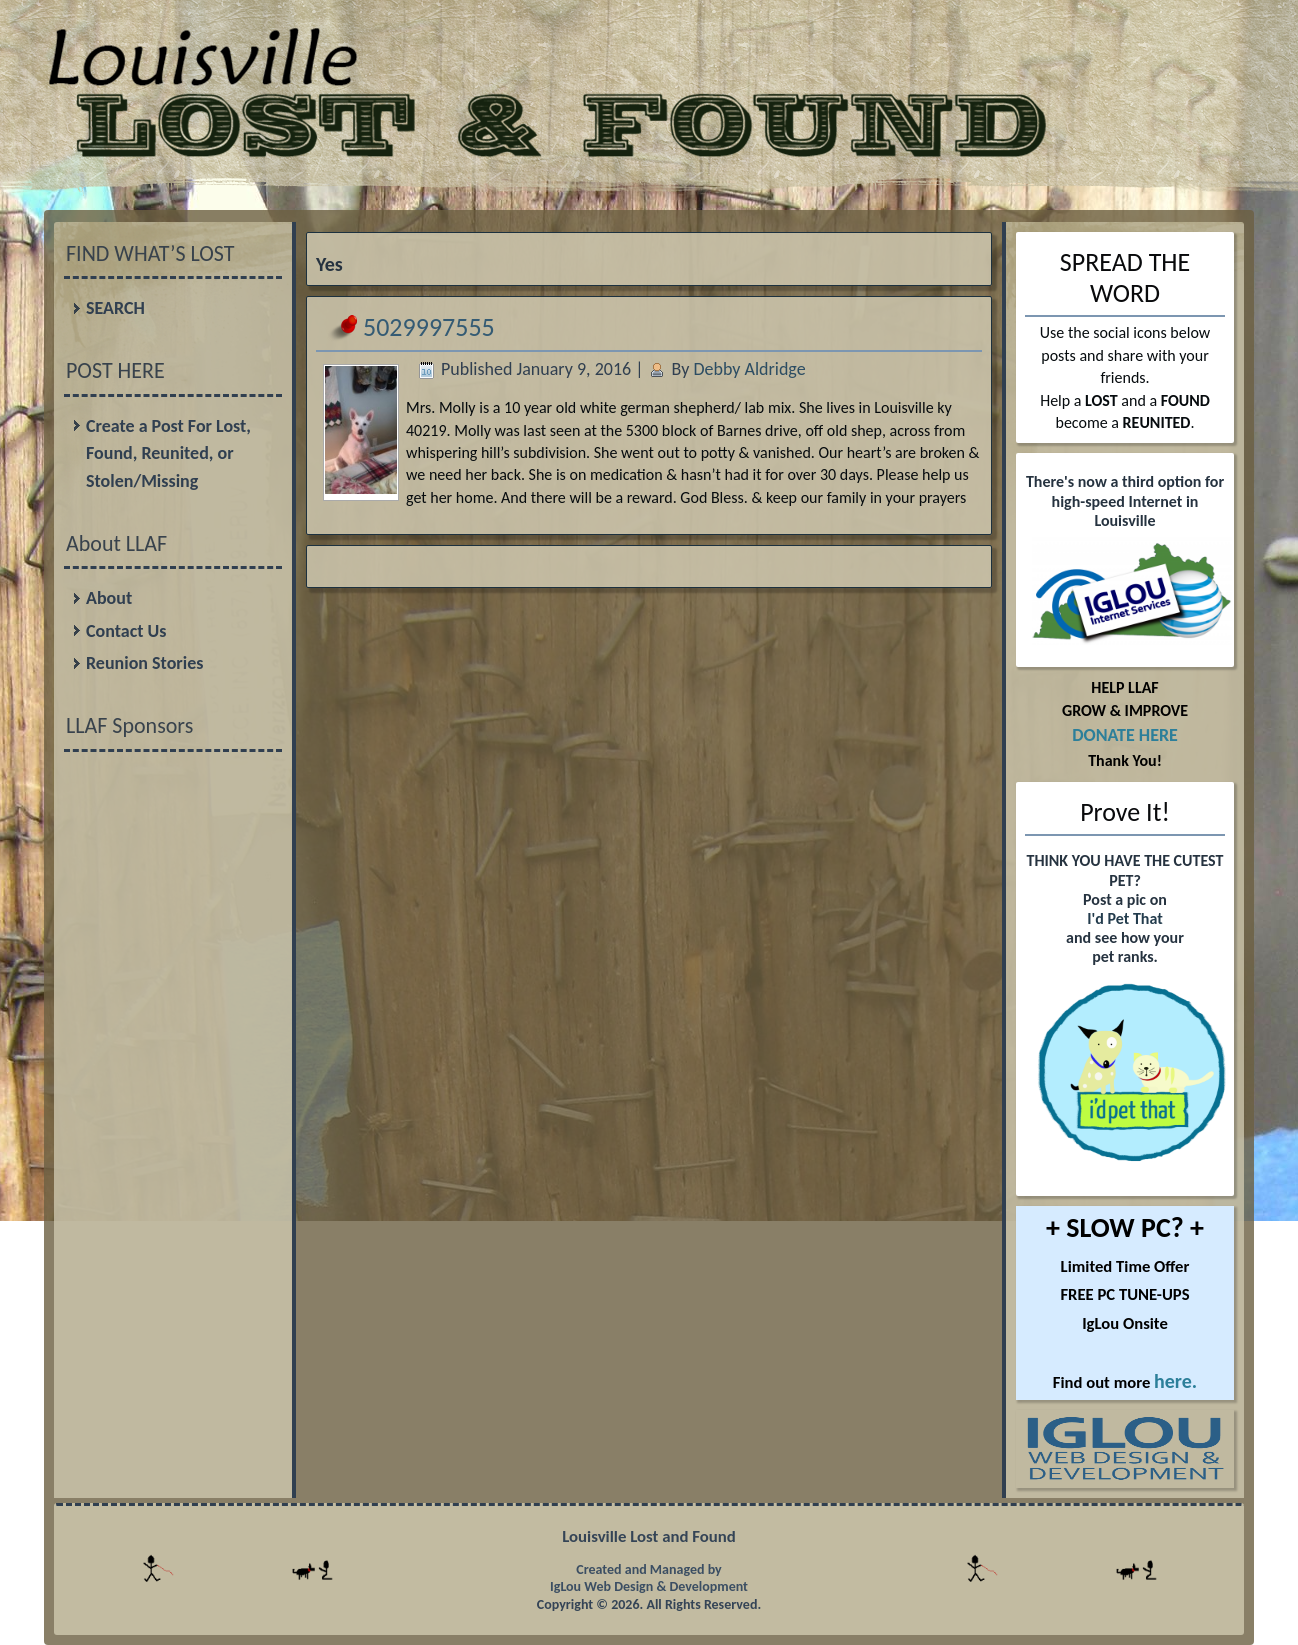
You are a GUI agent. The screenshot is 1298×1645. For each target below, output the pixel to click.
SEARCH (115, 308)
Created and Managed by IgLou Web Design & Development (649, 1578)
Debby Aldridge (749, 369)
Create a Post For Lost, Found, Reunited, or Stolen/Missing (168, 453)
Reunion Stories (144, 663)
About (109, 598)
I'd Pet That (1124, 918)
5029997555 (429, 327)
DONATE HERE (1125, 735)
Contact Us (126, 631)
